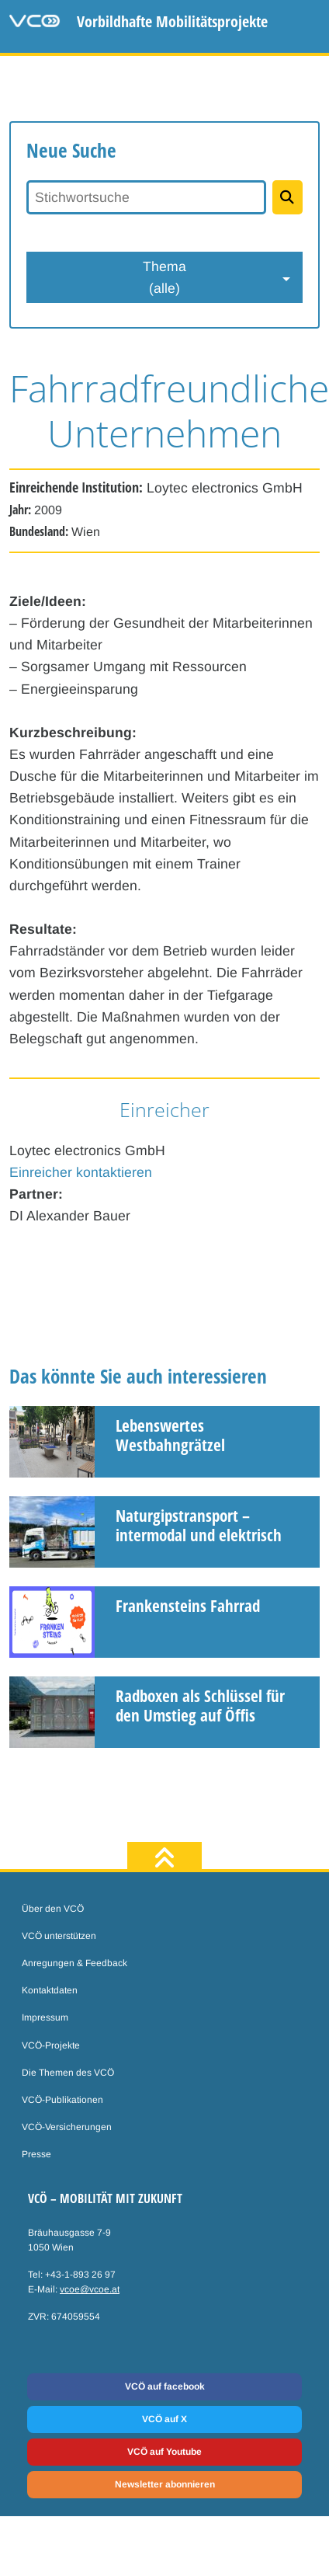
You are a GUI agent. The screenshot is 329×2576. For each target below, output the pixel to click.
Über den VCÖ (53, 1908)
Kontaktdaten (50, 1990)
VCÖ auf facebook (165, 2386)
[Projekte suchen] (287, 197)
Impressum (45, 2017)
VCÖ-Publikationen (62, 2099)
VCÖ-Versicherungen (67, 2127)
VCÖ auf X (164, 2419)
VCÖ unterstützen (59, 1935)
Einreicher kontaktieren (80, 1172)
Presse (36, 2154)
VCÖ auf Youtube (164, 2451)
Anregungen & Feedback (74, 1963)
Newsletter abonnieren (165, 2484)
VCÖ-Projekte (51, 2045)
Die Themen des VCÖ (68, 2072)
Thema (164, 279)
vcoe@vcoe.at (89, 2289)
